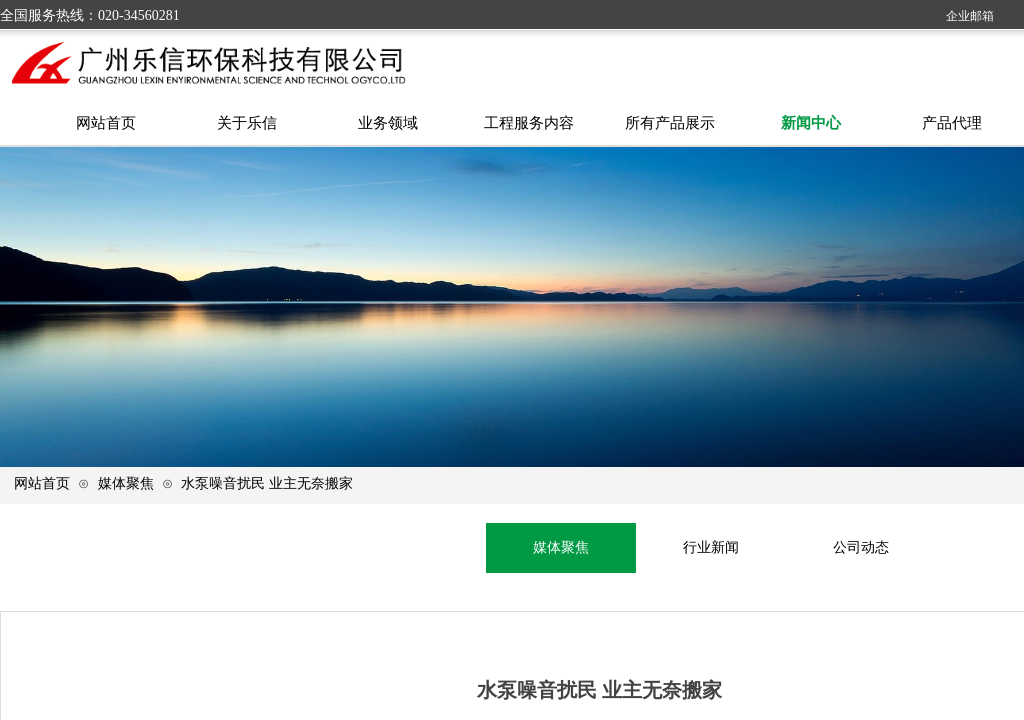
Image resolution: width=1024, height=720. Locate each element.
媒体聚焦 (126, 483)
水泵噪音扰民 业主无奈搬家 (267, 483)
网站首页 (42, 483)
